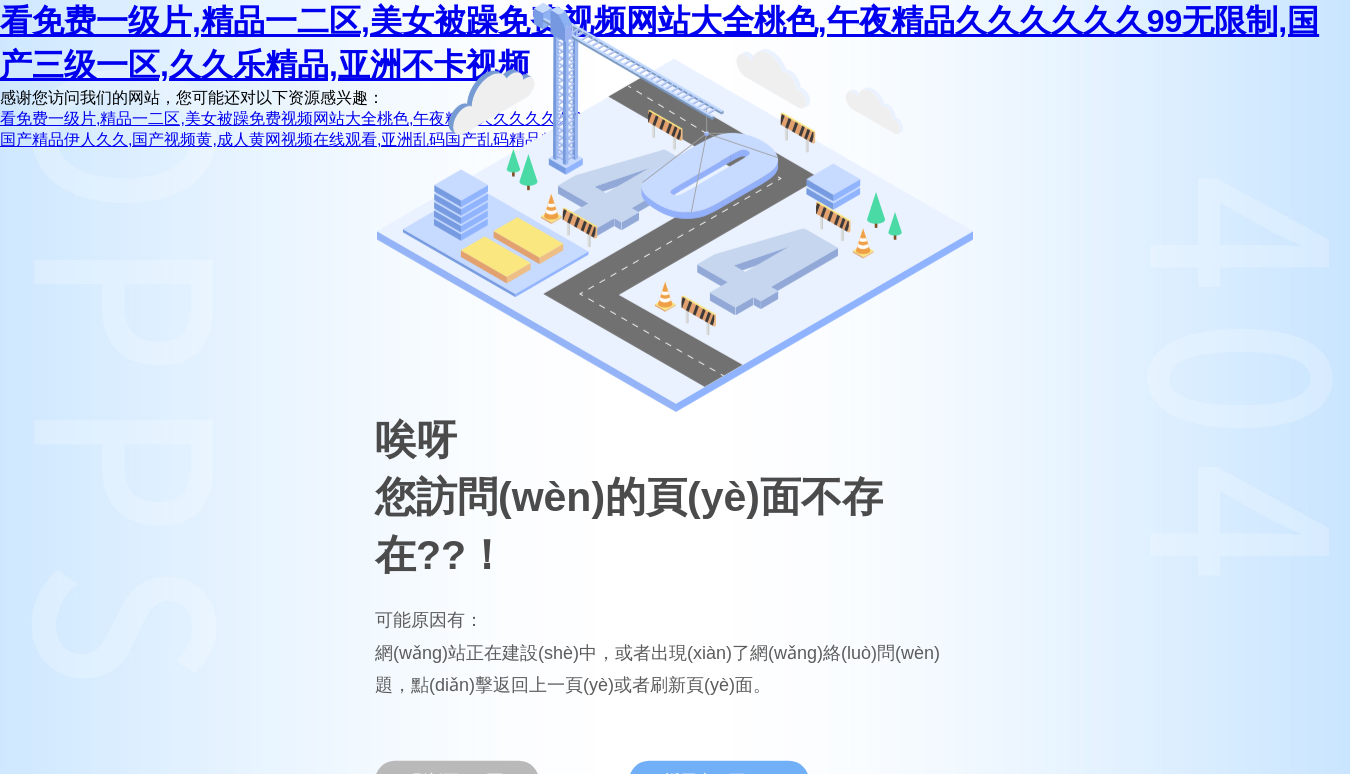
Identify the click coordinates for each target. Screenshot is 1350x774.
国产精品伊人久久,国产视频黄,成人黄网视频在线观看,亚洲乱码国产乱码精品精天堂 (294, 139)
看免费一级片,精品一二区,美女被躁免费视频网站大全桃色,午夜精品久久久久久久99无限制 (319, 118)
